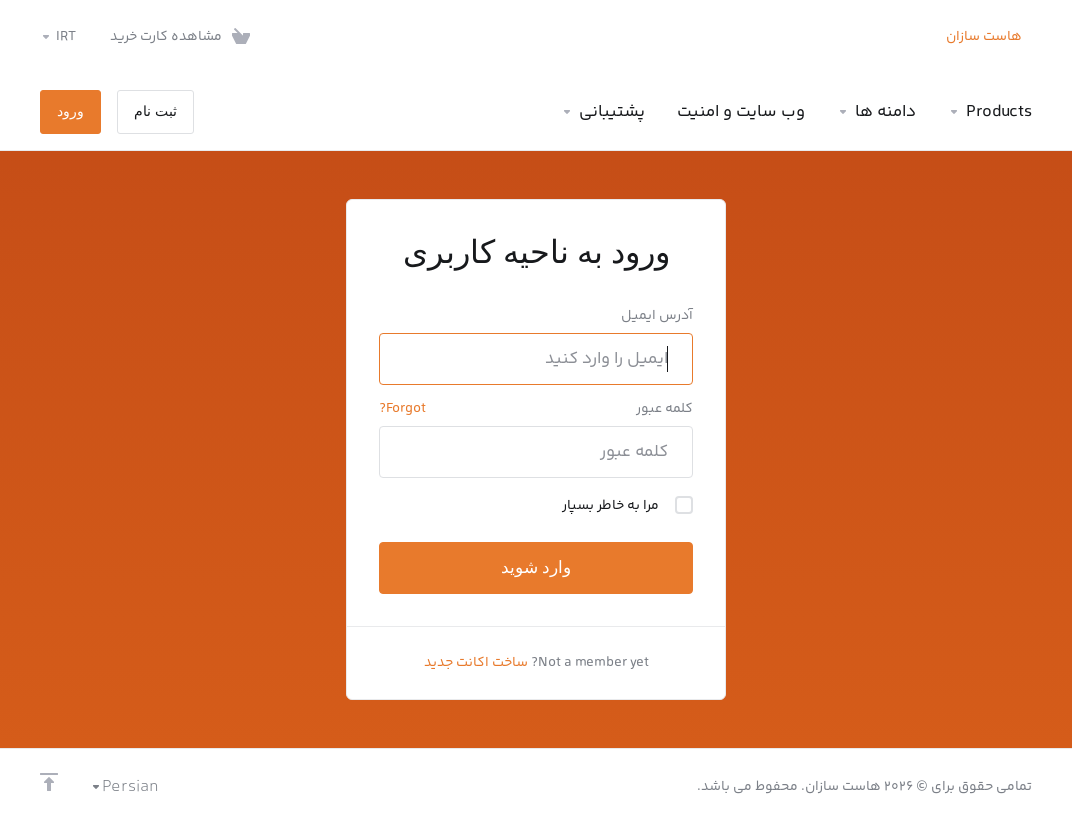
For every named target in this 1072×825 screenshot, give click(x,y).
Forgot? (402, 409)
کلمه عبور (664, 409)
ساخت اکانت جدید (476, 663)
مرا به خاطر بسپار (627, 506)
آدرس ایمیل (657, 316)
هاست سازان (984, 37)
